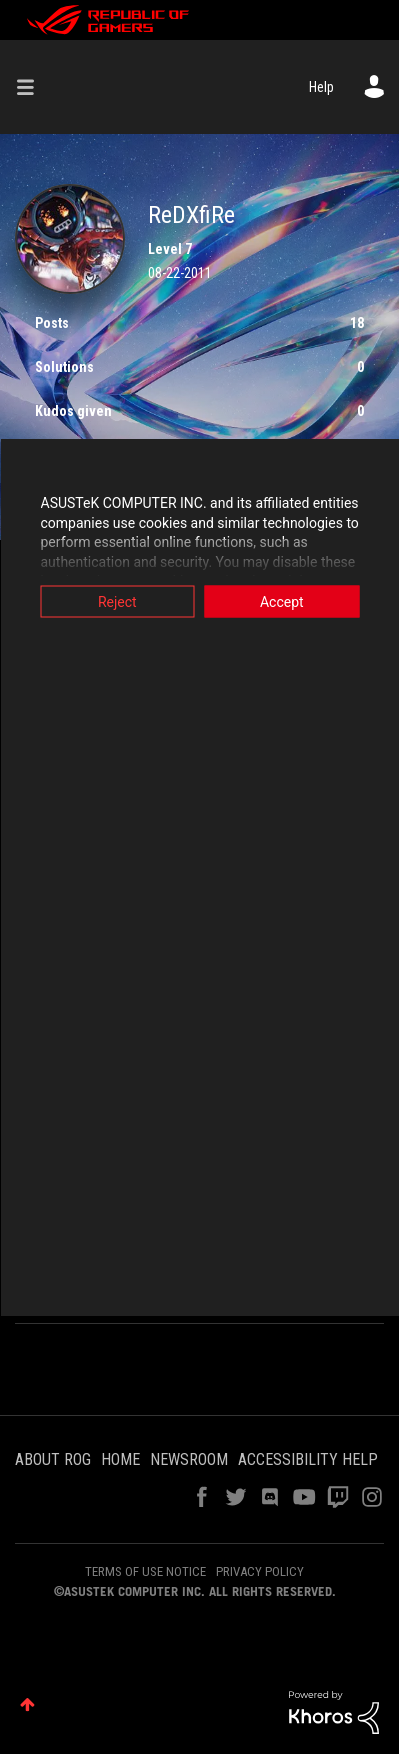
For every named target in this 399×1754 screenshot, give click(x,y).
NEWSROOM (189, 1459)
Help (321, 87)
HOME (120, 1459)
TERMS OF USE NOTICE (145, 1571)
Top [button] (27, 1704)
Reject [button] (117, 602)
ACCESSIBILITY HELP (308, 1459)
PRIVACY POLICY (260, 1571)
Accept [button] (282, 602)
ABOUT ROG (53, 1459)
